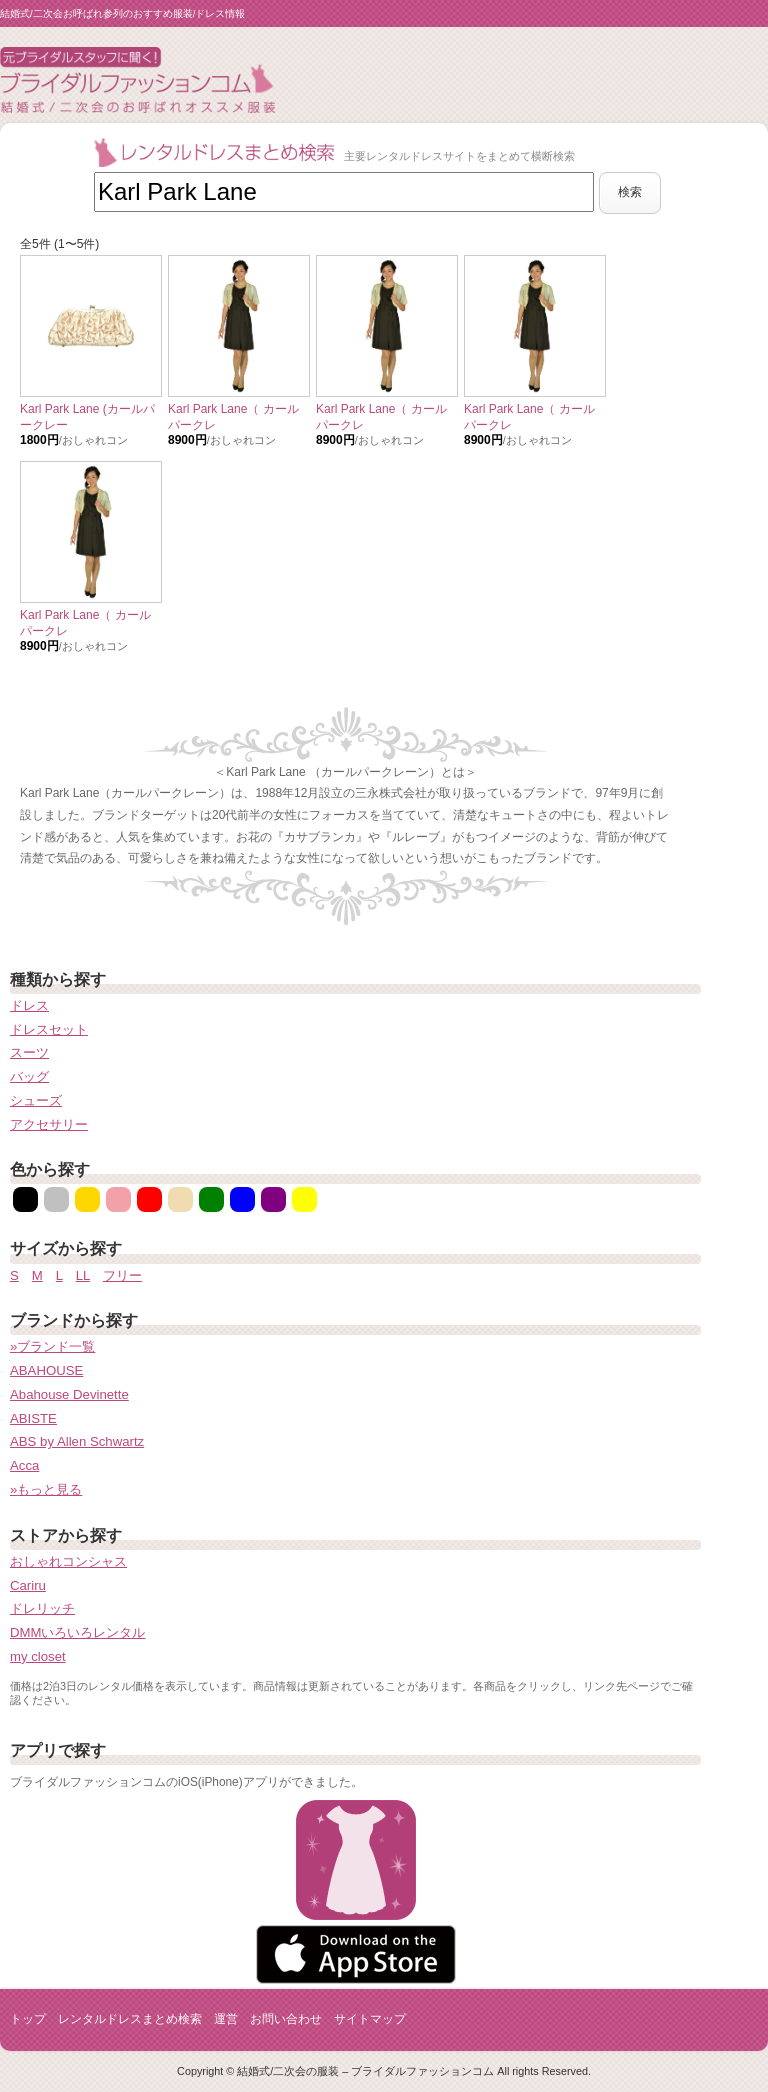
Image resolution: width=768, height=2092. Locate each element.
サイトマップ (370, 2019)
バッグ (29, 1076)
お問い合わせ (286, 2019)
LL (83, 1275)
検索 (630, 192)
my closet (38, 1656)
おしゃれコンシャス (68, 1561)
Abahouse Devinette (69, 1394)
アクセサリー (49, 1124)
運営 (226, 2019)
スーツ (29, 1052)
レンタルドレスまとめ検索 (130, 2019)
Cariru (28, 1585)
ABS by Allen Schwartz (77, 1441)
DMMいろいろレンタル (78, 1632)
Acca (24, 1465)
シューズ (36, 1100)
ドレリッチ (42, 1608)
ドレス (29, 1005)
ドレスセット (49, 1029)
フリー (122, 1275)
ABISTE (33, 1418)
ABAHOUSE (46, 1370)
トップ (28, 2019)
